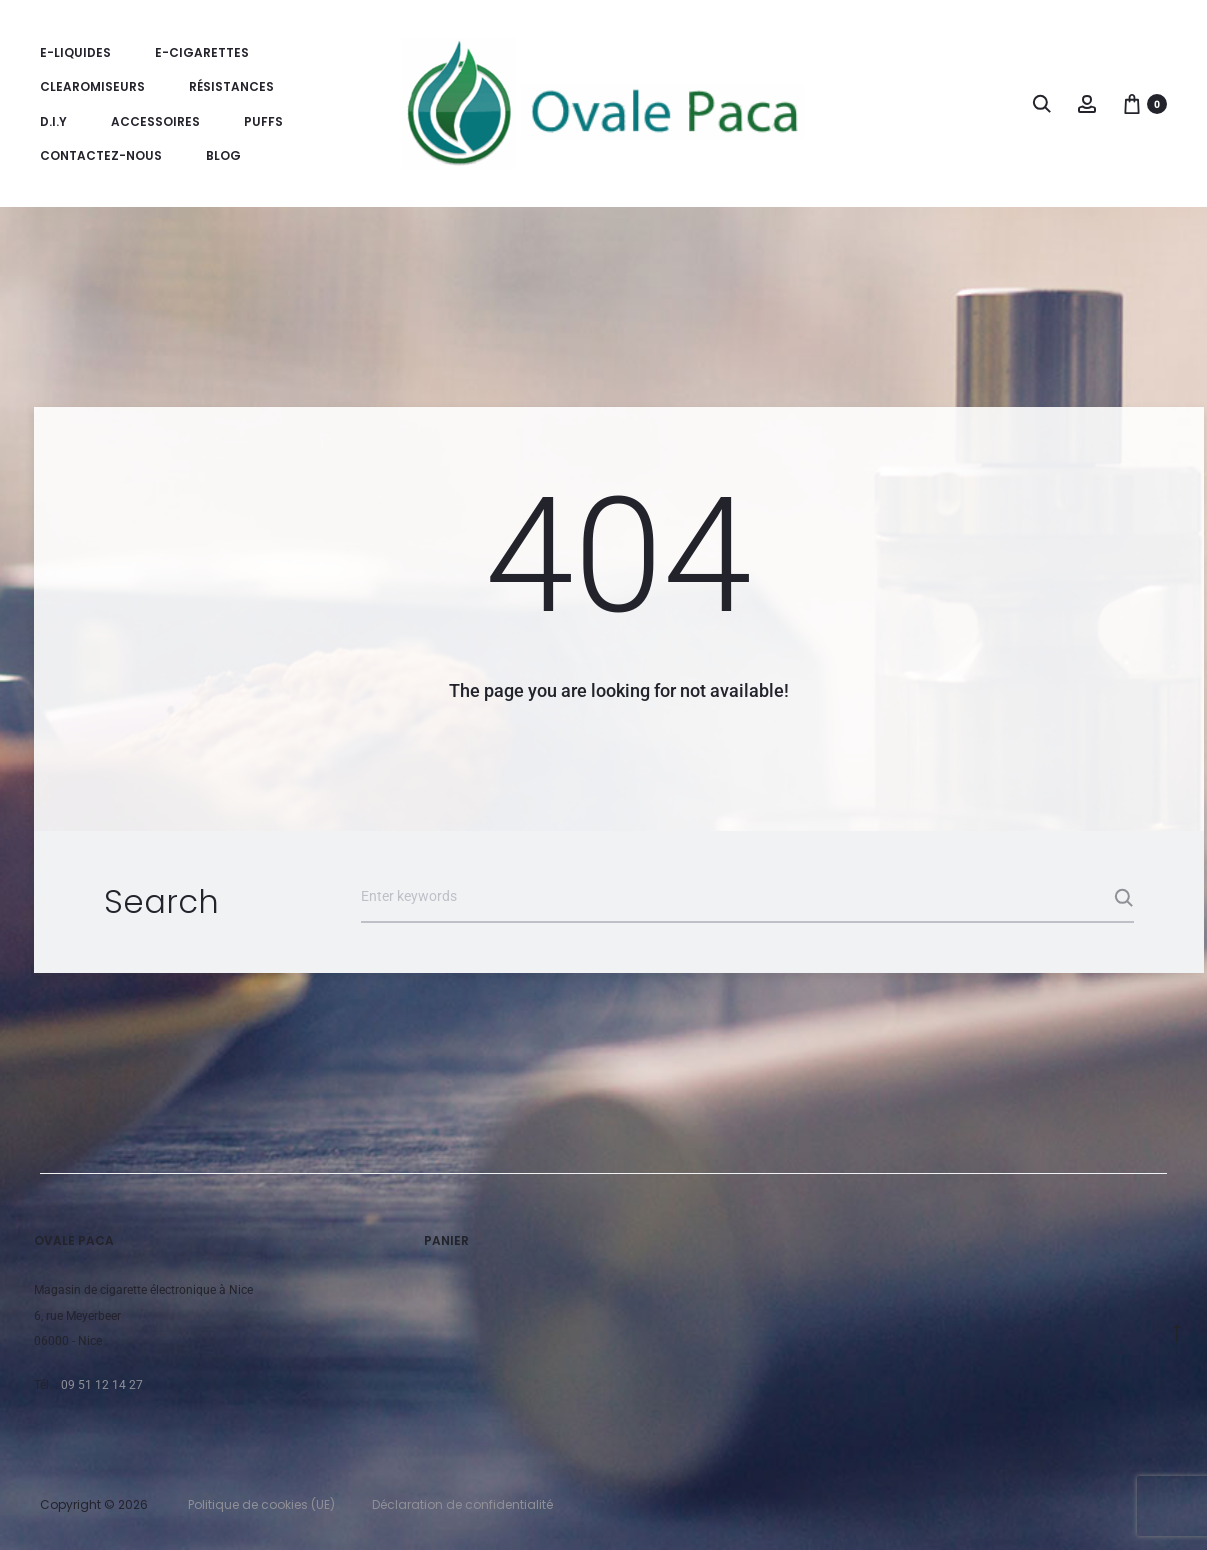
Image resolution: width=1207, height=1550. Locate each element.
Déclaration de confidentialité (462, 1504)
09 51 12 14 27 (102, 1385)
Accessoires (155, 121)
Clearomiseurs (92, 86)
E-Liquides (75, 52)
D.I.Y (53, 121)
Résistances (231, 86)
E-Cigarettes (202, 52)
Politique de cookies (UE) (261, 1504)
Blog (223, 155)
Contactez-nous (101, 155)
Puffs (263, 121)
